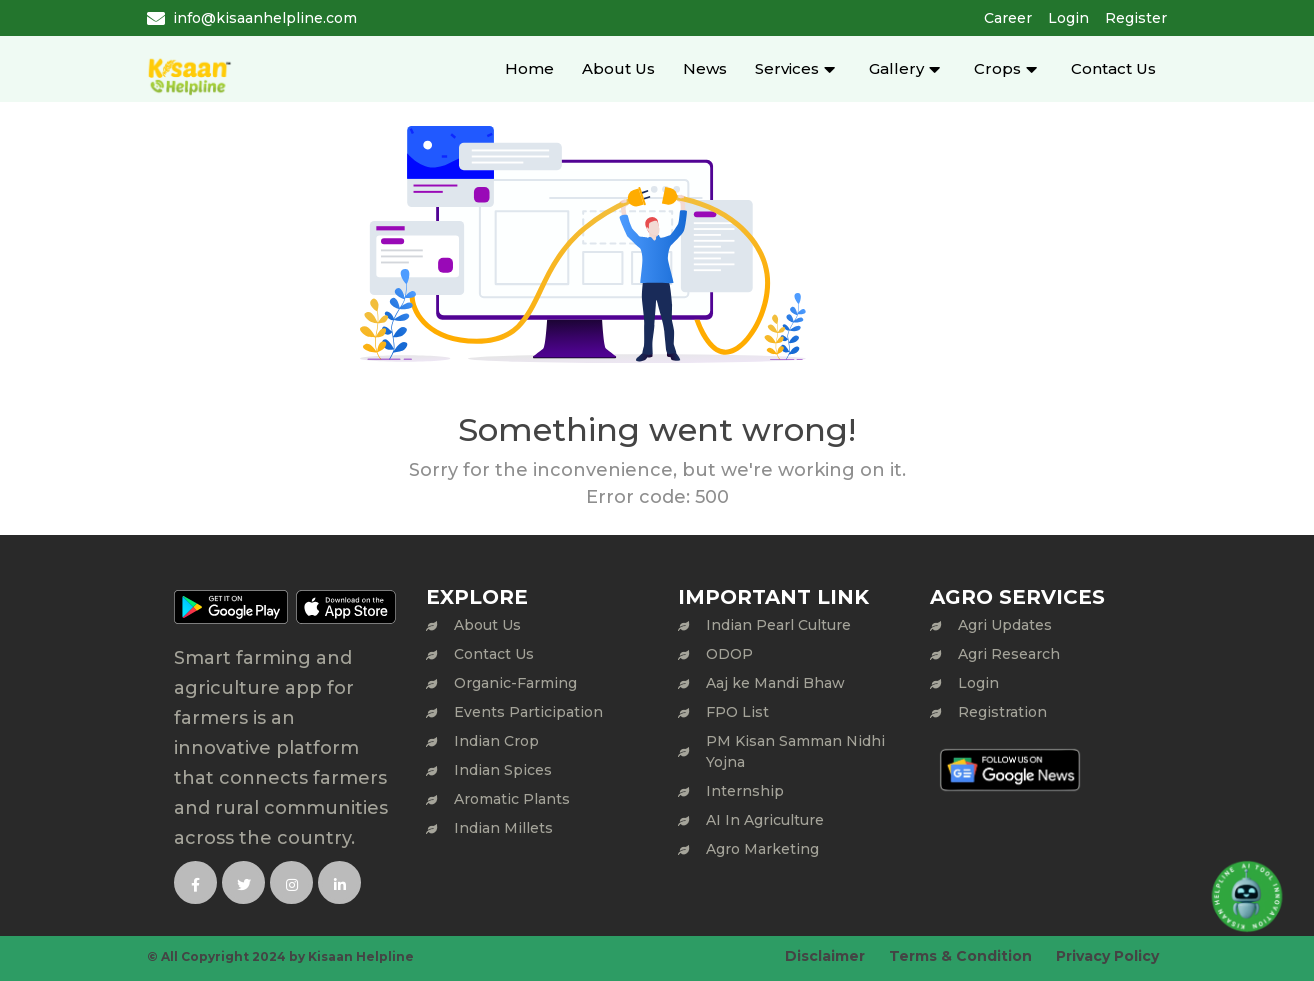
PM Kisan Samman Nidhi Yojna (795, 751)
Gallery (896, 68)
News (705, 68)
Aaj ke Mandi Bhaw (775, 683)
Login (1068, 18)
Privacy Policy (1107, 956)
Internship (745, 791)
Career (1008, 18)
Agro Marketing (762, 849)
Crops (997, 68)
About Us (618, 68)
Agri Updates (1005, 625)
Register (1136, 18)
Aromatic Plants (512, 799)
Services (787, 68)
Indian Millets (503, 828)
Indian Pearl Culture (778, 625)
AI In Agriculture (765, 820)
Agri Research (1009, 654)
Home (529, 68)
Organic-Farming (515, 683)
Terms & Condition (960, 956)
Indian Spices (503, 770)
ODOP (729, 654)
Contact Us (1113, 68)
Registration (1002, 712)
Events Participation (528, 712)
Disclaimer (825, 956)
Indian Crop (496, 741)
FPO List (737, 712)
